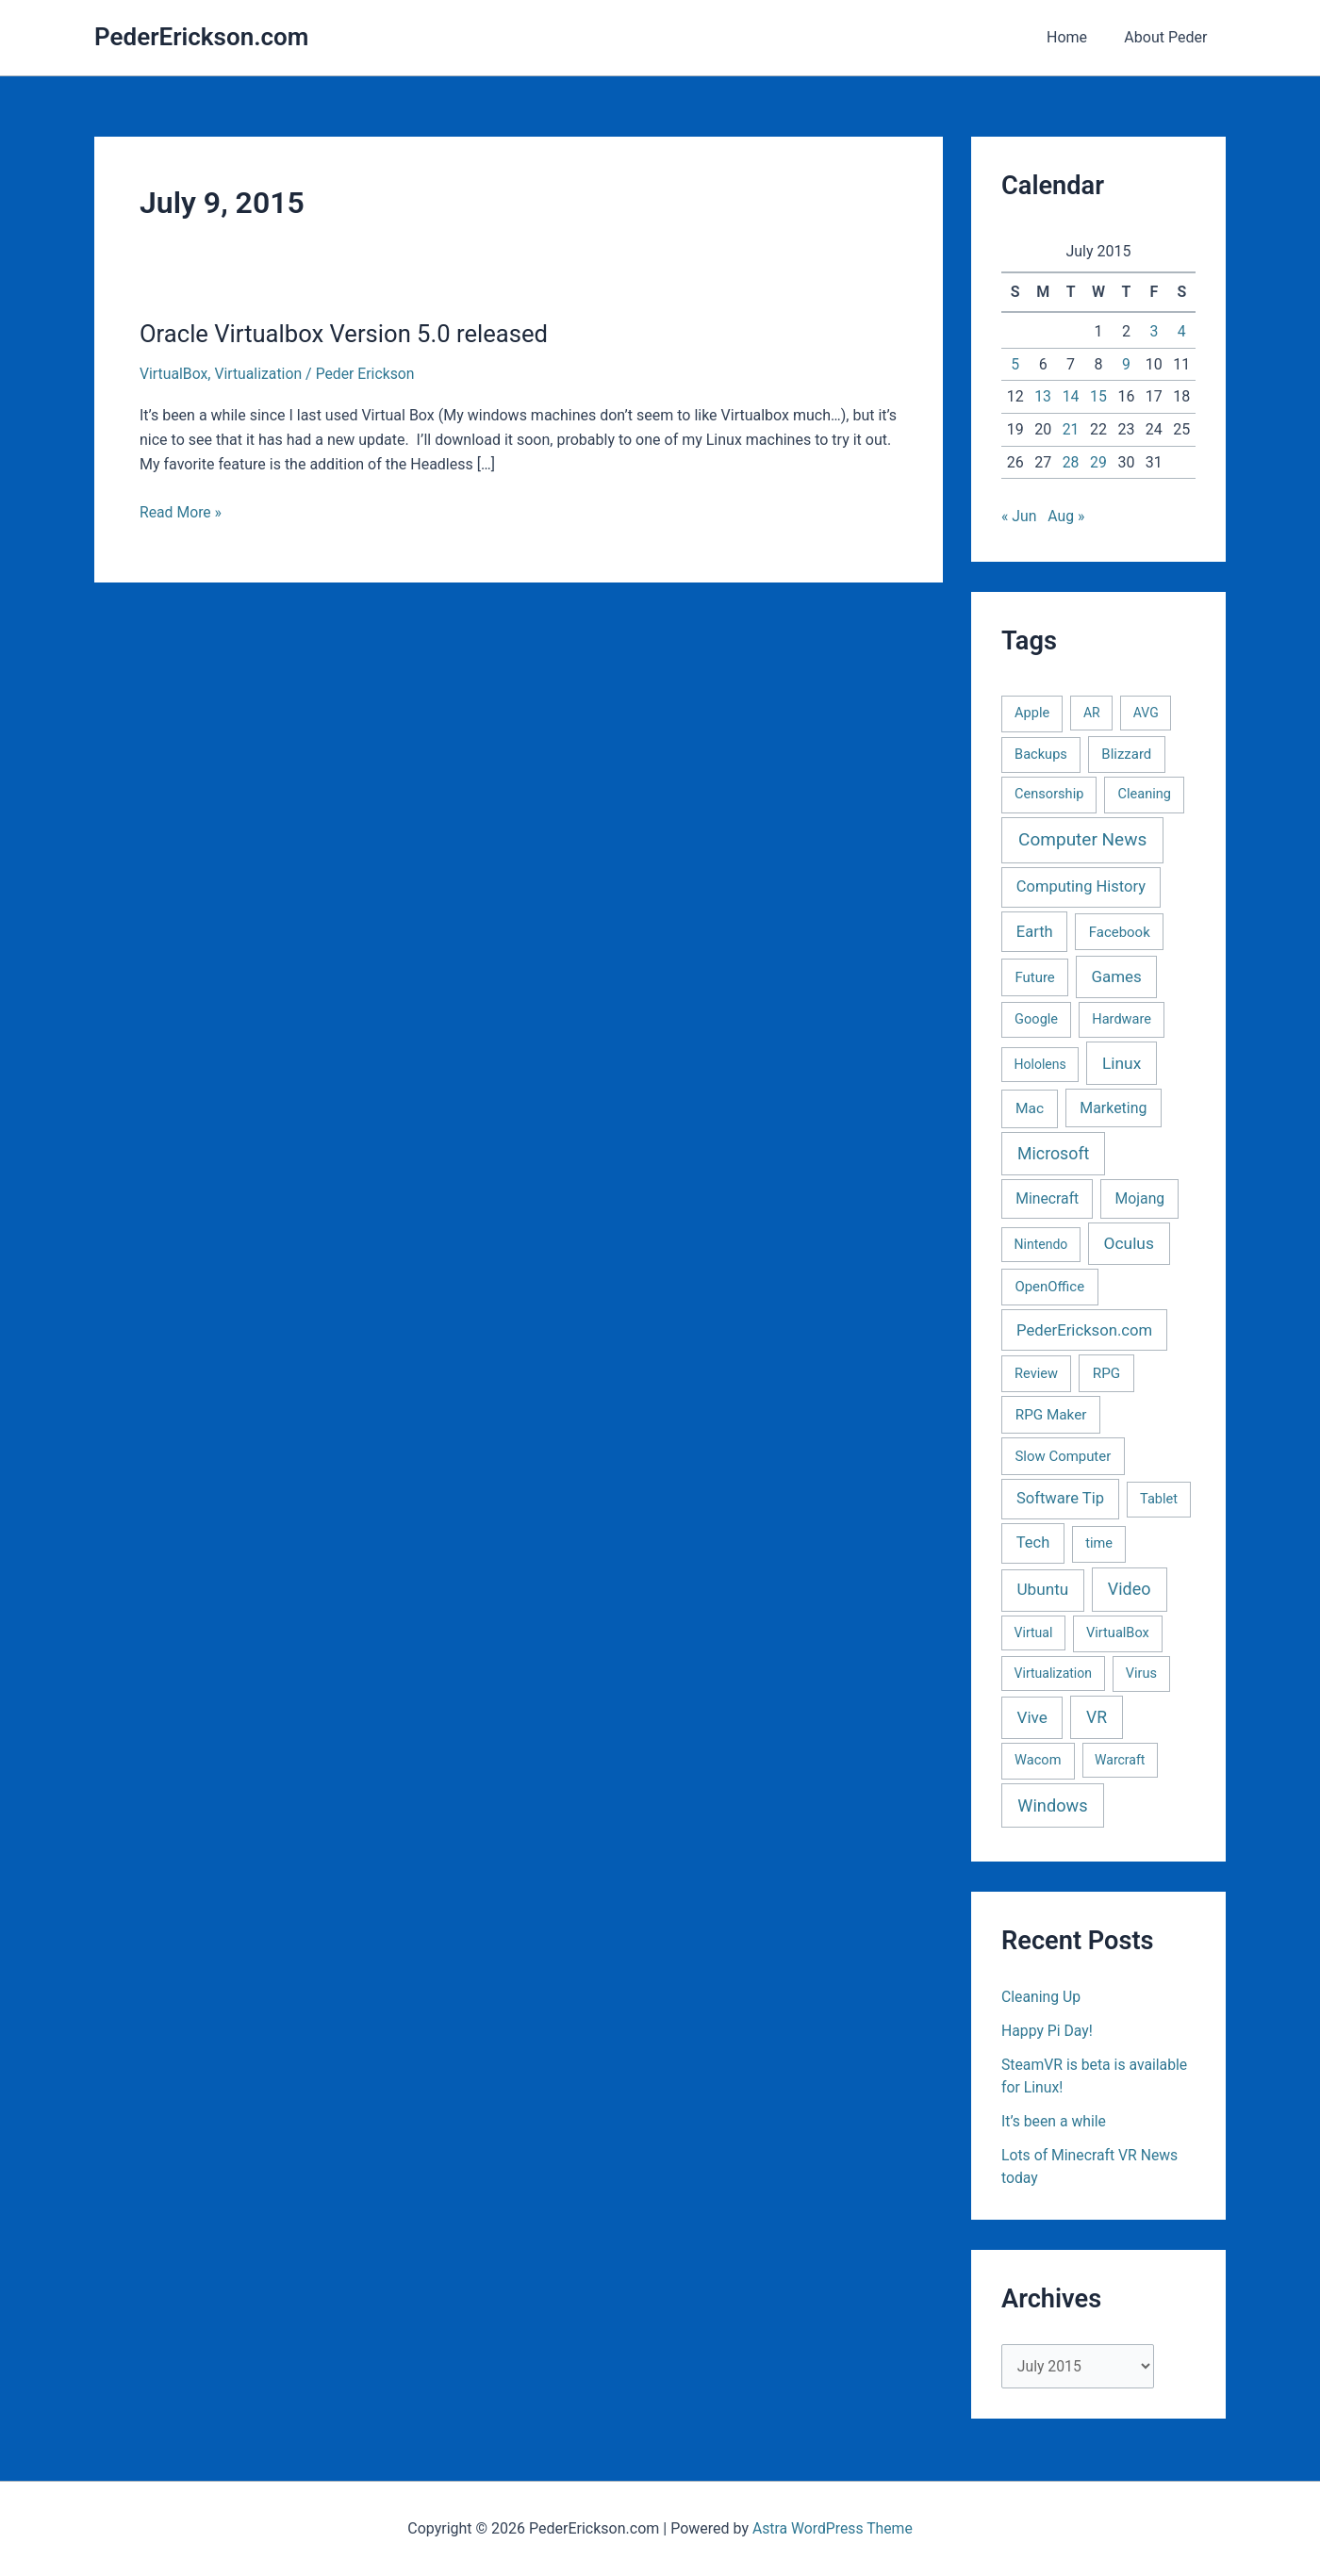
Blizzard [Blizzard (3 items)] (1126, 754)
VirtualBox (174, 374)
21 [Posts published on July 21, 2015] (1071, 429)
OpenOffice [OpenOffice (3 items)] (1049, 1286)
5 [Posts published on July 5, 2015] (1015, 364)
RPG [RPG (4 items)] (1106, 1373)
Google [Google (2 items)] (1036, 1018)
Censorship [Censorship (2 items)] (1049, 793)
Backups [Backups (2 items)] (1041, 754)
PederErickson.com (201, 37)
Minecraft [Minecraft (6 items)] (1047, 1198)
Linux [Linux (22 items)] (1121, 1063)
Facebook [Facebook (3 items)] (1119, 932)
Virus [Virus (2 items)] (1141, 1673)
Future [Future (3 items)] (1034, 977)
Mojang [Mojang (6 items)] (1140, 1198)
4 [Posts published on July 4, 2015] (1182, 331)
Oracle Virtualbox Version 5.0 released (347, 334)
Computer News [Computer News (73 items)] (1082, 839)
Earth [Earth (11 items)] (1034, 932)
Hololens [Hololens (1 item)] (1040, 1064)
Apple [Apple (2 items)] (1032, 712)
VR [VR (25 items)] (1096, 1717)
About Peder (1169, 37)
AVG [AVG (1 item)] (1146, 712)
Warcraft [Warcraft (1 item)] (1120, 1759)
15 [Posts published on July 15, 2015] (1098, 396)
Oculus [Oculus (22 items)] (1129, 1243)
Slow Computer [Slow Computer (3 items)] (1063, 1456)
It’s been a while (1054, 2121)
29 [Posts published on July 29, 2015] (1098, 462)
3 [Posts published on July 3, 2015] (1153, 331)
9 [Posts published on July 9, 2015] (1126, 364)
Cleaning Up (1041, 1997)
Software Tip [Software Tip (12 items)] (1060, 1498)
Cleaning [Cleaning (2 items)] (1144, 793)
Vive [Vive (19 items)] (1031, 1717)
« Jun (1019, 516)
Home (1077, 37)
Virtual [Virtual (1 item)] (1034, 1632)
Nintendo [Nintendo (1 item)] (1041, 1244)
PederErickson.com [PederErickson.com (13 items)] (1084, 1330)
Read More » (181, 512)
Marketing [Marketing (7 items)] (1113, 1108)
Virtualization (260, 374)
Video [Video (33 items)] (1129, 1589)
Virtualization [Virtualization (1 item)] (1053, 1673)
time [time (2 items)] (1099, 1542)
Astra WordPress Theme (832, 2528)
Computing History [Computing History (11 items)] (1081, 886)
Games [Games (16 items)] (1116, 976)
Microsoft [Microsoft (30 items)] (1053, 1153)
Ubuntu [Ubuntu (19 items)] (1042, 1589)
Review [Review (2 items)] (1036, 1373)
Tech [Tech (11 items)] (1032, 1542)
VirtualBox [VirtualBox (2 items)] (1117, 1632)
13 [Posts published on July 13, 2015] (1042, 396)
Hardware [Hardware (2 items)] (1121, 1018)
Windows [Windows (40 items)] (1052, 1805)
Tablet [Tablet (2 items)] (1159, 1498)
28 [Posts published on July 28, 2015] (1071, 462)
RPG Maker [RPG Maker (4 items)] (1051, 1414)
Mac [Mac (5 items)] (1029, 1108)
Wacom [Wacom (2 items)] (1038, 1759)
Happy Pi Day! (1047, 2031)
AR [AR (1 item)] (1091, 712)
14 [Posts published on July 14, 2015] (1071, 396)
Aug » (1067, 516)
